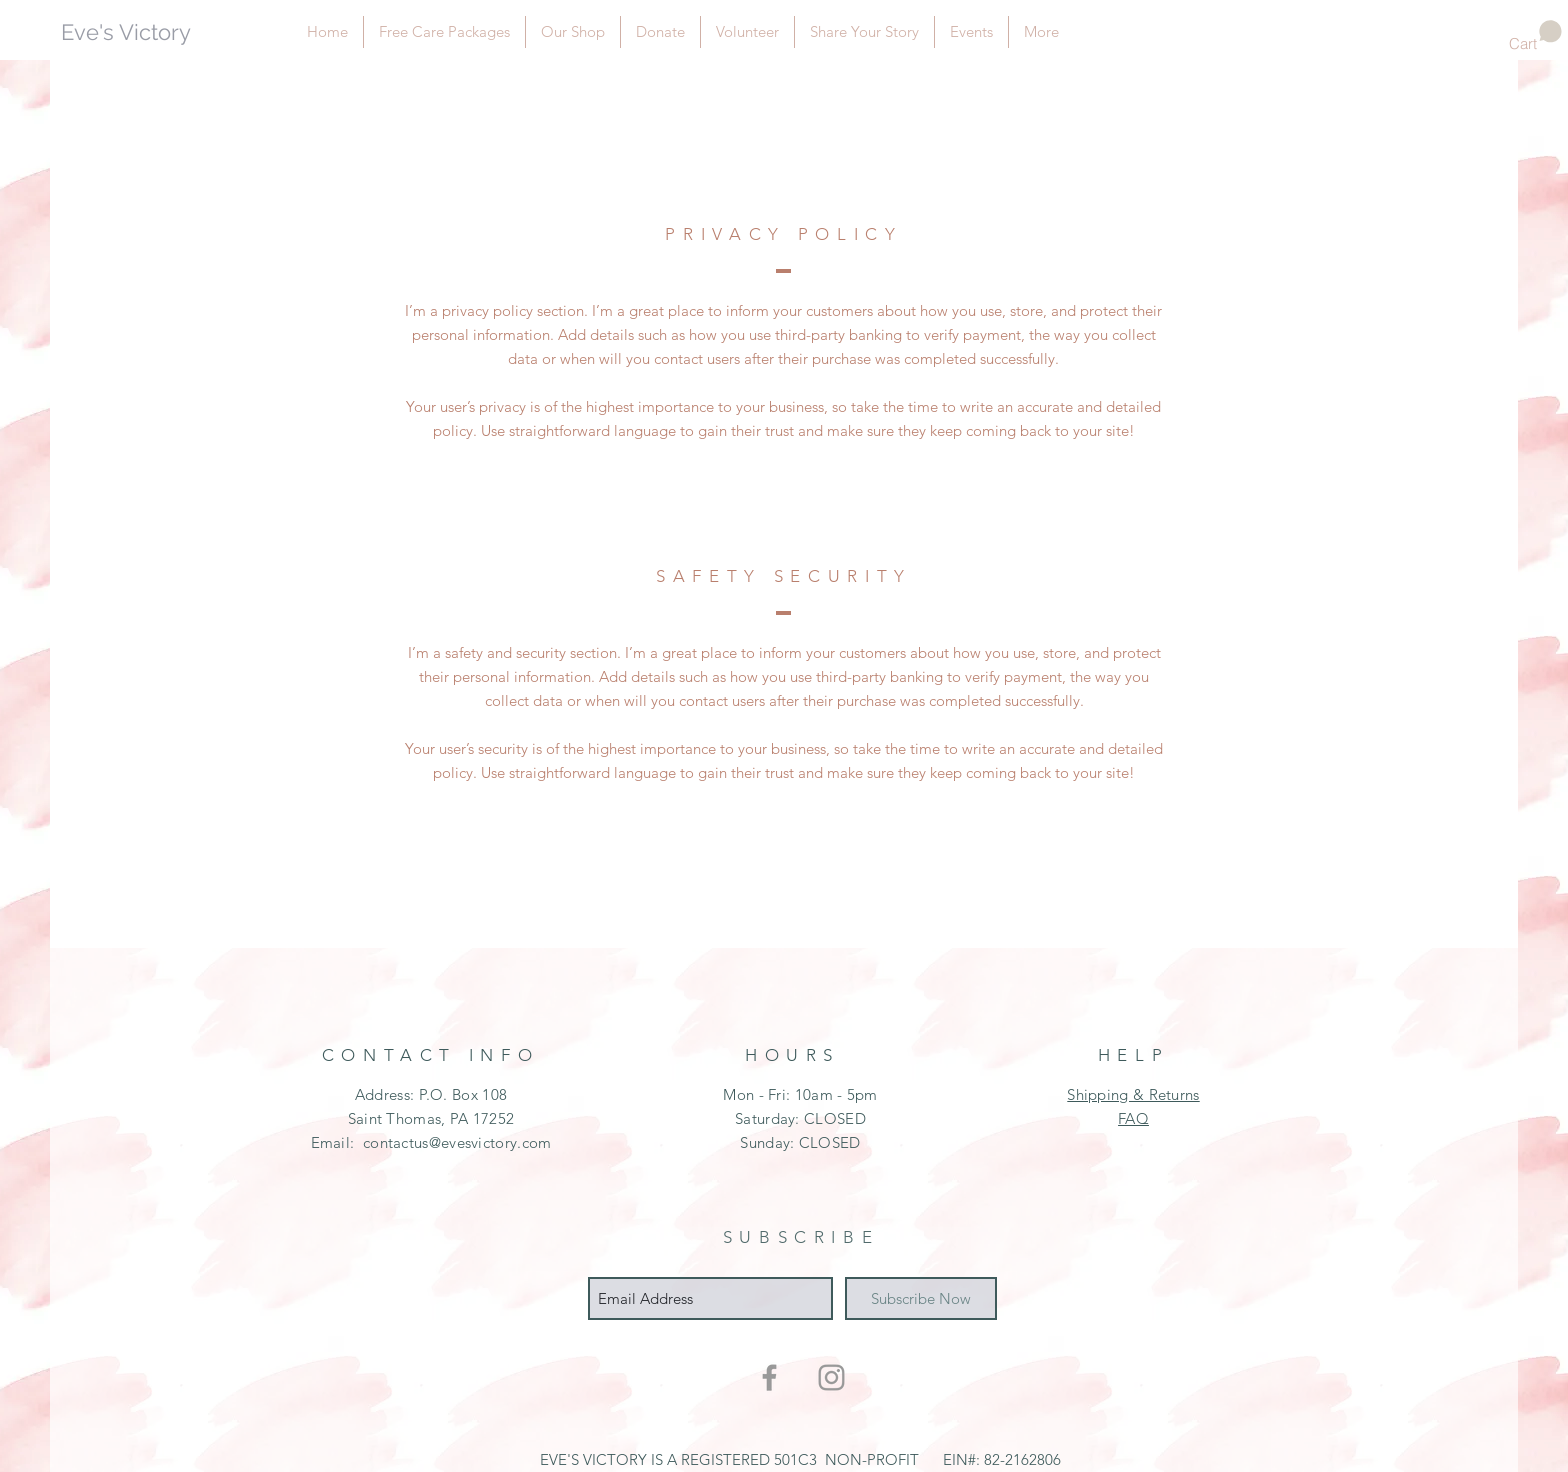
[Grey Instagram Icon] (831, 1377)
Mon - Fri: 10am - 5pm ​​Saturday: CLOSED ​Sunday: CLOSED (800, 1118)
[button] (1535, 36)
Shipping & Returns (1133, 1094)
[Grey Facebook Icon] (769, 1377)
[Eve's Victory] (151, 32)
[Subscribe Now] (921, 1298)
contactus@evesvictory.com (457, 1142)
